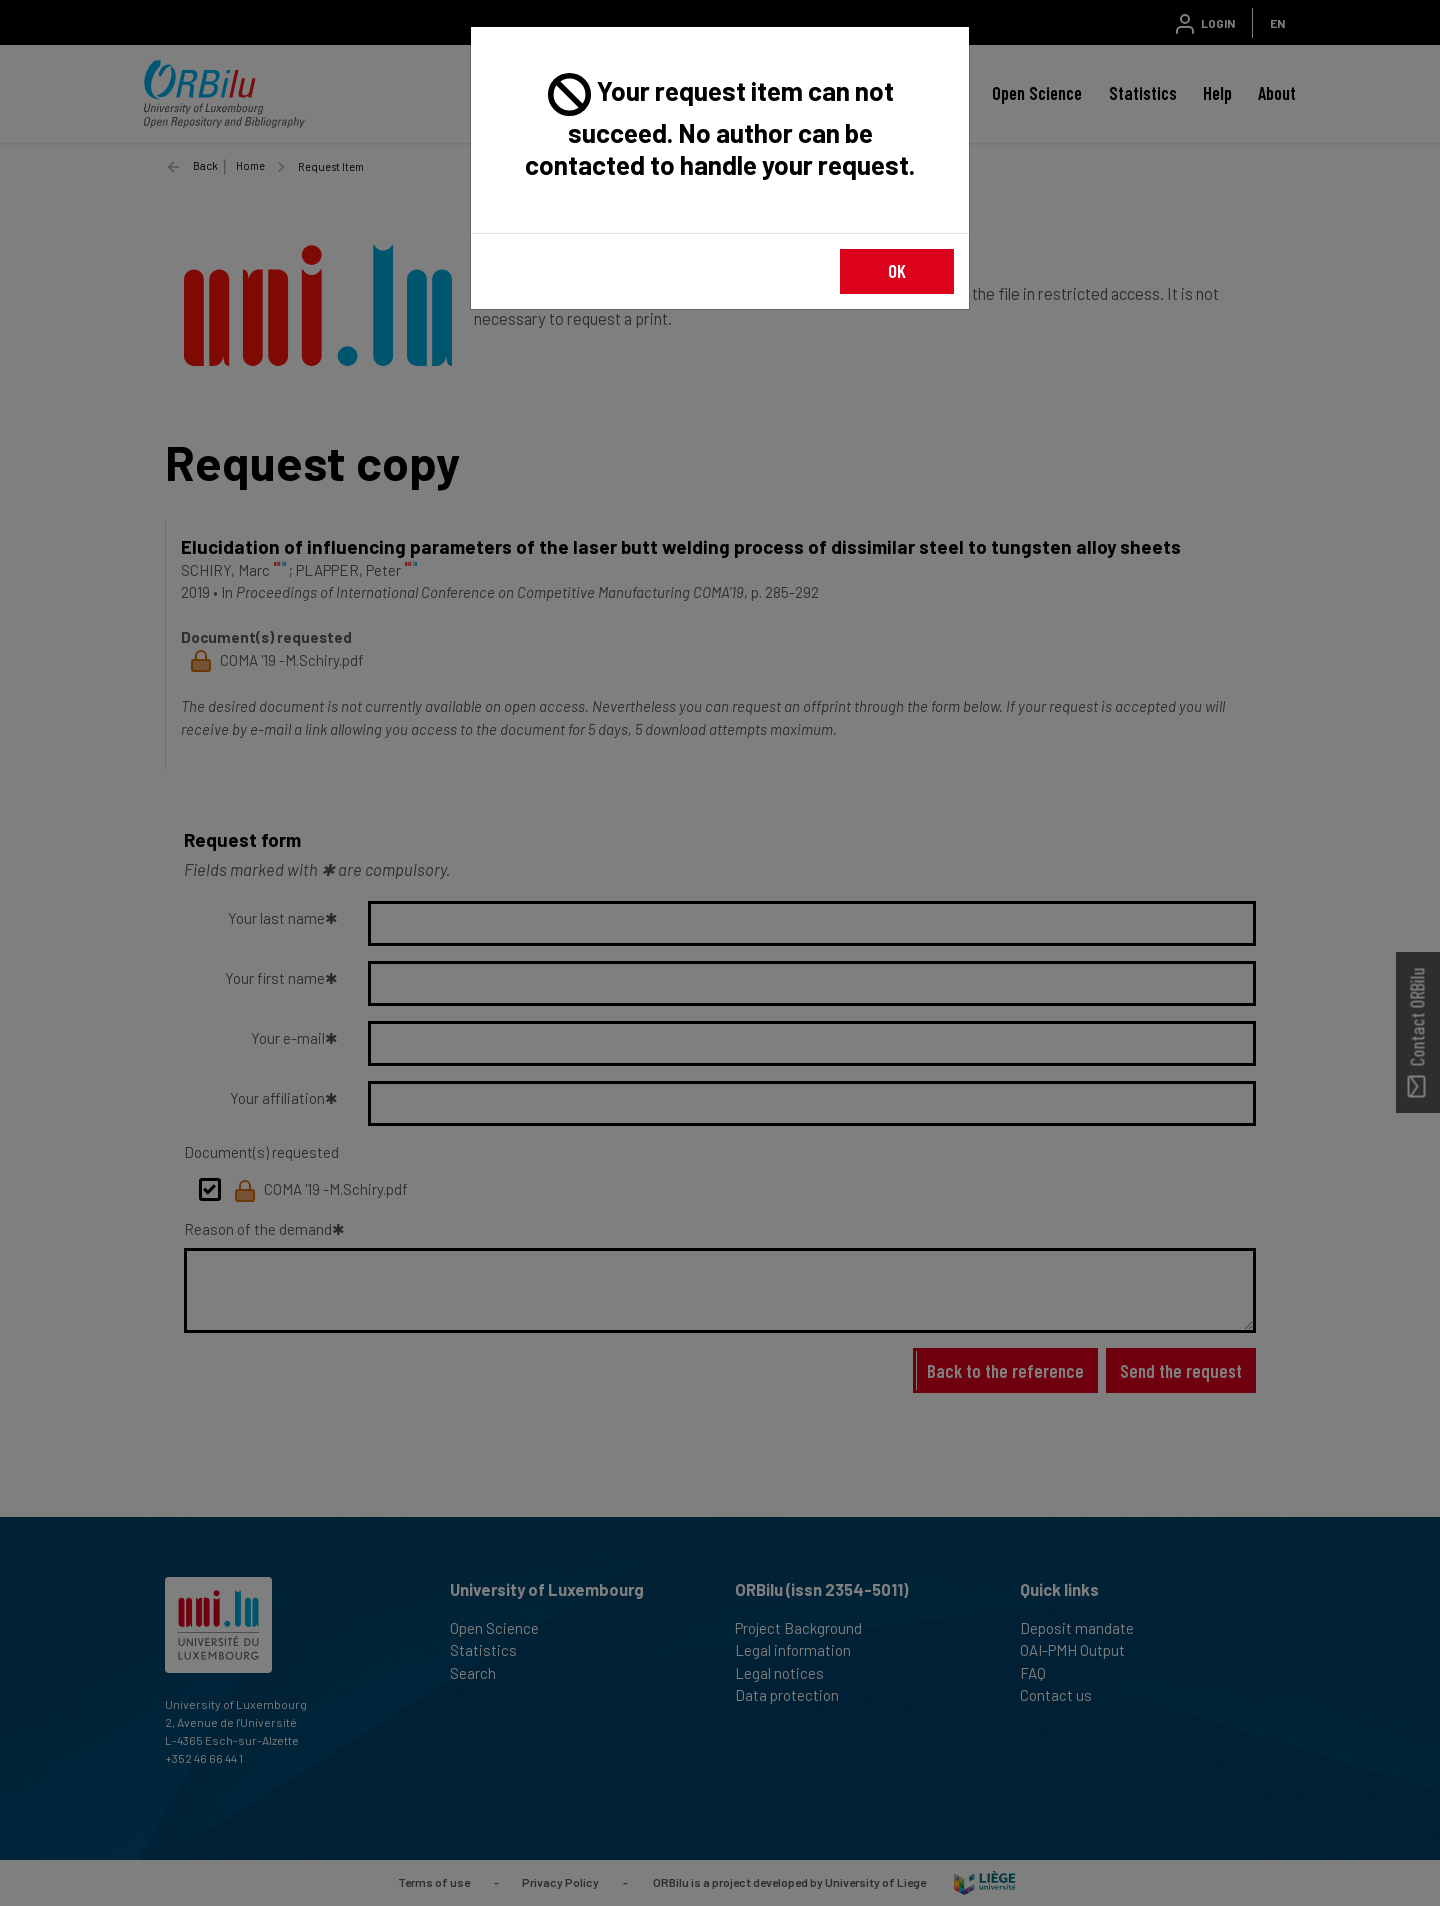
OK (897, 270)
